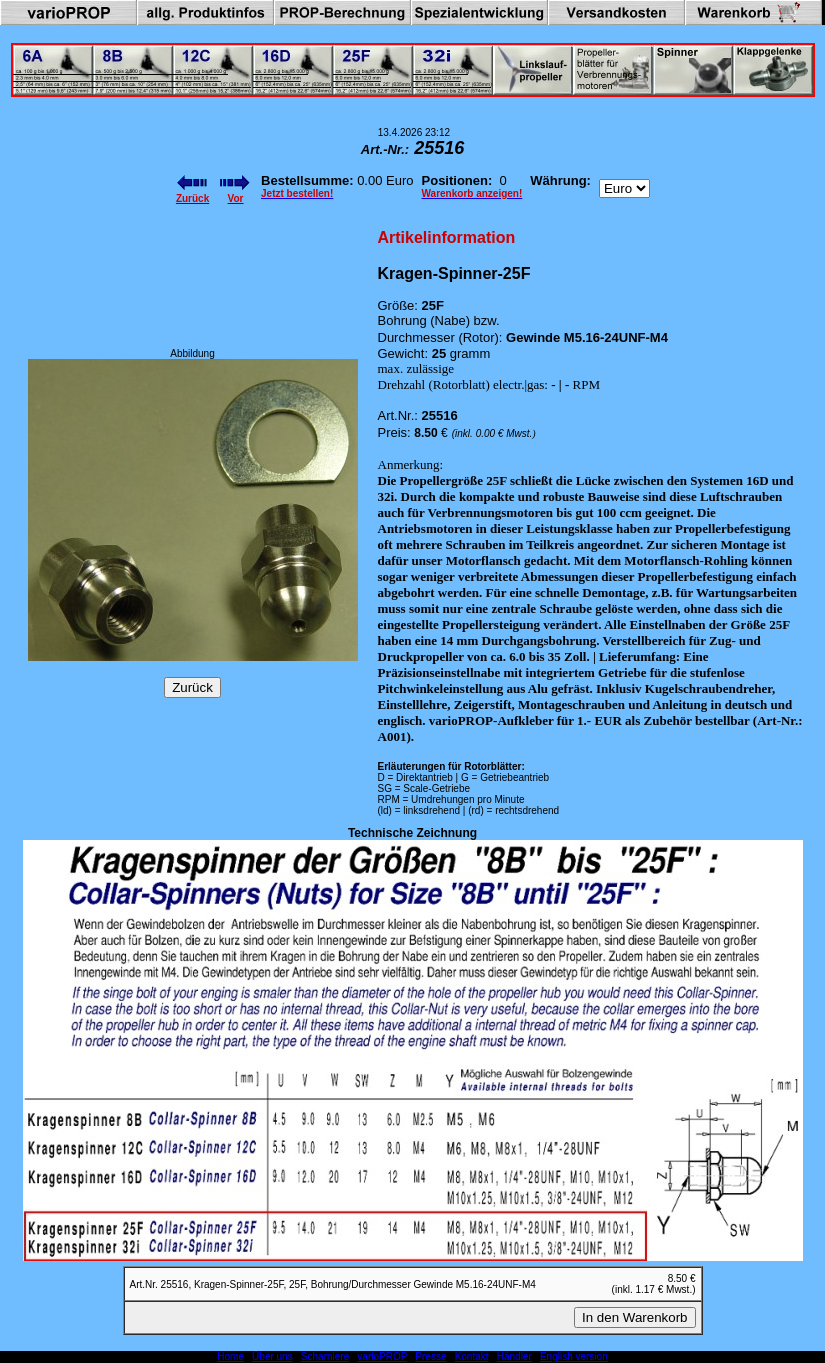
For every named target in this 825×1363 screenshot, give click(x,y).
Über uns (272, 1356)
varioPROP (382, 1356)
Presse (430, 1356)
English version (574, 1356)
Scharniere (325, 1356)
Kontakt (472, 1356)
